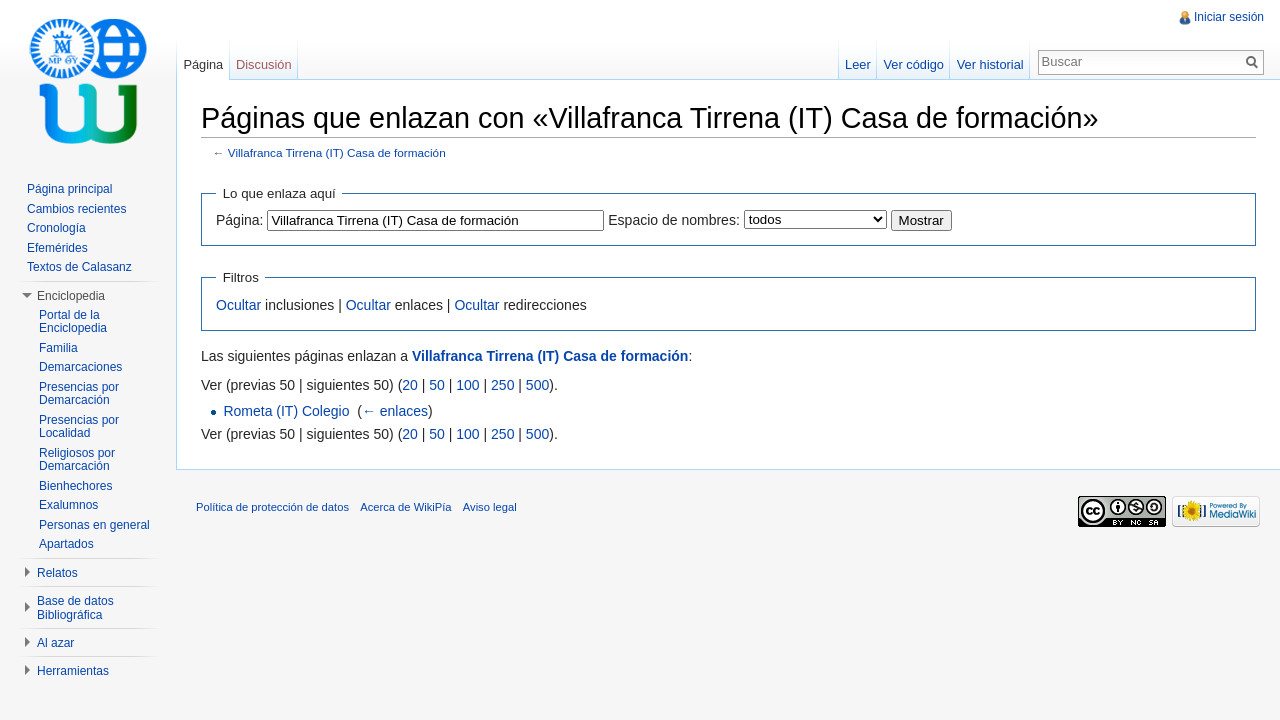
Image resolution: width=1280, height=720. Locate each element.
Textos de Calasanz (79, 267)
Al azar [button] (55, 643)
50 (437, 385)
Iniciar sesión (1229, 17)
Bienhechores (75, 486)
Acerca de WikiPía (405, 507)
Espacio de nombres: (674, 220)
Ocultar (238, 305)
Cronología (56, 228)
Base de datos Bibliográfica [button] (75, 608)
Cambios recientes (76, 209)
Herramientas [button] (73, 671)
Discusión (263, 64)
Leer (858, 64)
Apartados (66, 544)
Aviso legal (490, 507)
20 (410, 385)
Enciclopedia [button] (71, 296)
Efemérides (57, 248)
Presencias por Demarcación (79, 394)
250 (502, 385)
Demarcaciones (80, 367)
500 (537, 385)
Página (203, 64)
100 (467, 385)
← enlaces (395, 411)
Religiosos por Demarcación (77, 460)
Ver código (913, 64)
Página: (239, 220)
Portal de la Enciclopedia (73, 322)
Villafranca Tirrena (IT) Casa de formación (337, 152)
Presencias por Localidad (79, 427)
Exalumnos (68, 505)
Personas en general (94, 525)
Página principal (69, 189)
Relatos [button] (57, 573)
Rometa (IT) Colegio (286, 411)
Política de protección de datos (272, 507)
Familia (58, 348)
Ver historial (990, 64)
